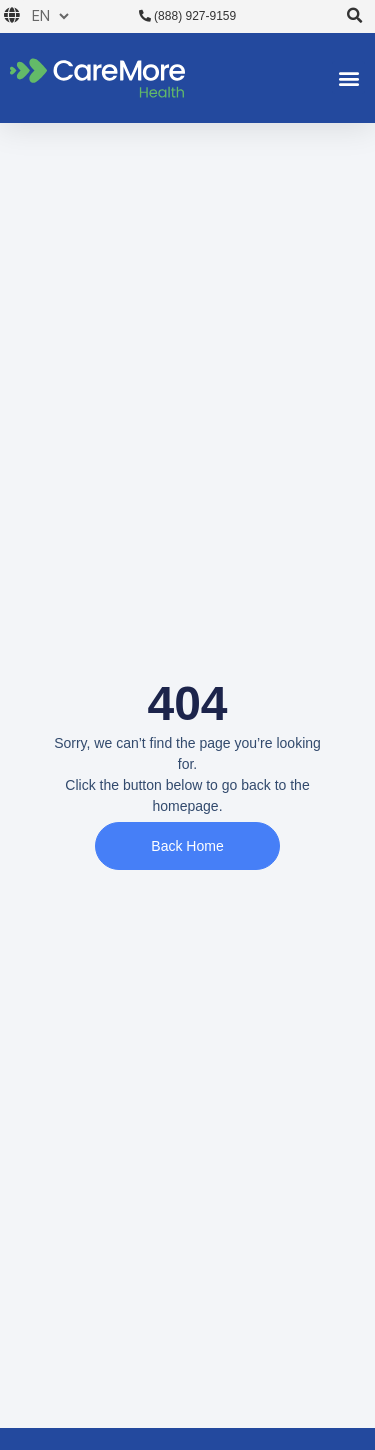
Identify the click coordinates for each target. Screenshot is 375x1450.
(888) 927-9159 (187, 16)
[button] (355, 16)
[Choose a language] (47, 16)
